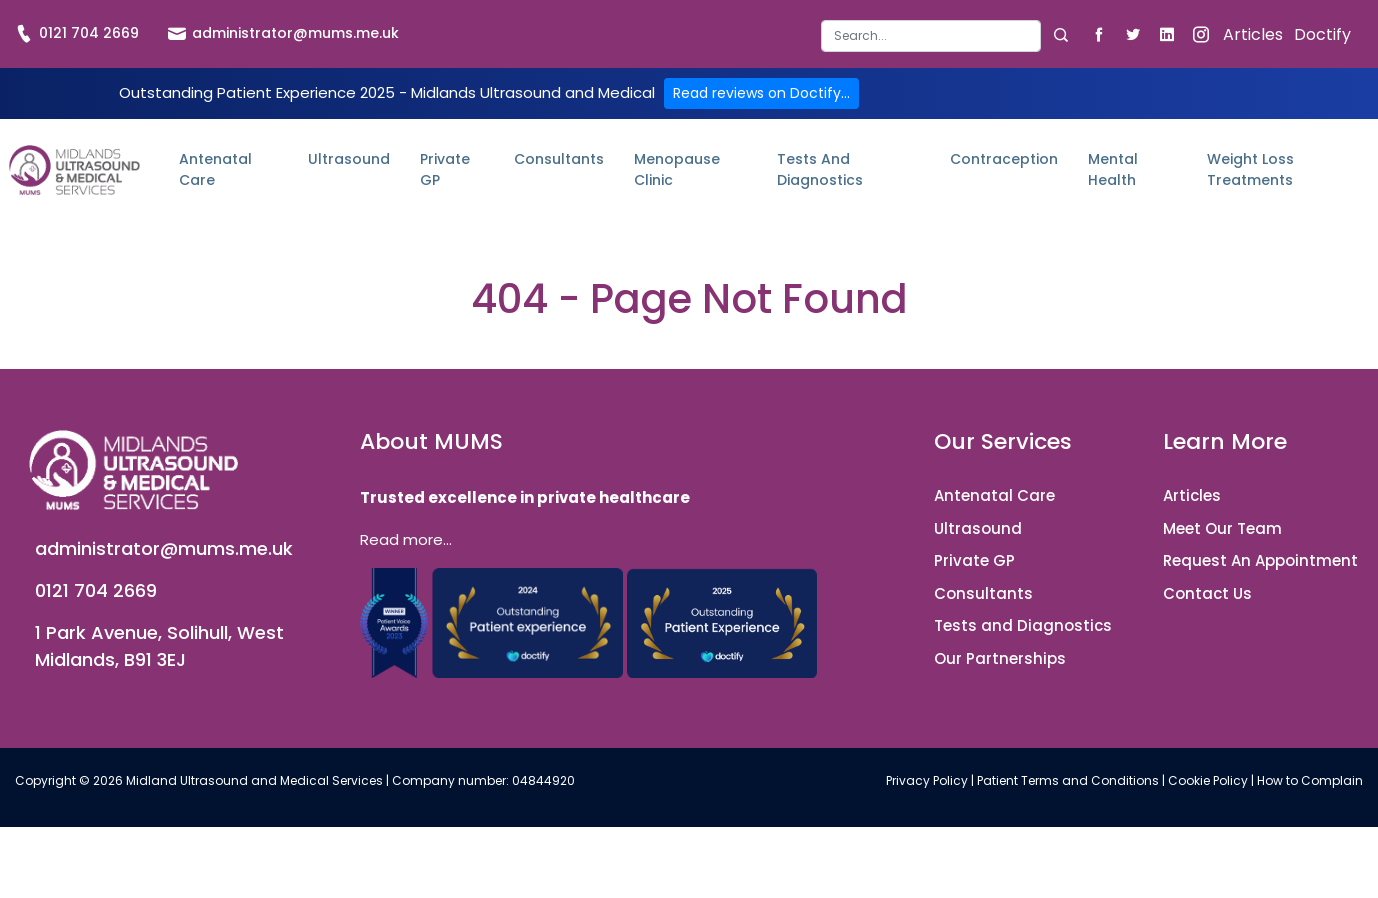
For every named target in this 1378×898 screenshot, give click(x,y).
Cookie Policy (1208, 780)
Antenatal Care (215, 169)
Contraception (1004, 159)
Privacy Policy (927, 780)
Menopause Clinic (677, 169)
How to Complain (1310, 780)
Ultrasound (349, 159)
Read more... (406, 539)
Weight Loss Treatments (1250, 169)
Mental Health (1113, 169)
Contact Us (1207, 593)
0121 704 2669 (77, 33)
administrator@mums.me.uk (283, 33)
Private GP (445, 169)
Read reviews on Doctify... (761, 93)
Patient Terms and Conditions (1068, 780)
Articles (1253, 34)
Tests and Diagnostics (820, 169)
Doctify (1322, 34)
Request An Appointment (1260, 560)
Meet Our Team (1222, 528)
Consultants (559, 159)
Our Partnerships (1000, 658)
